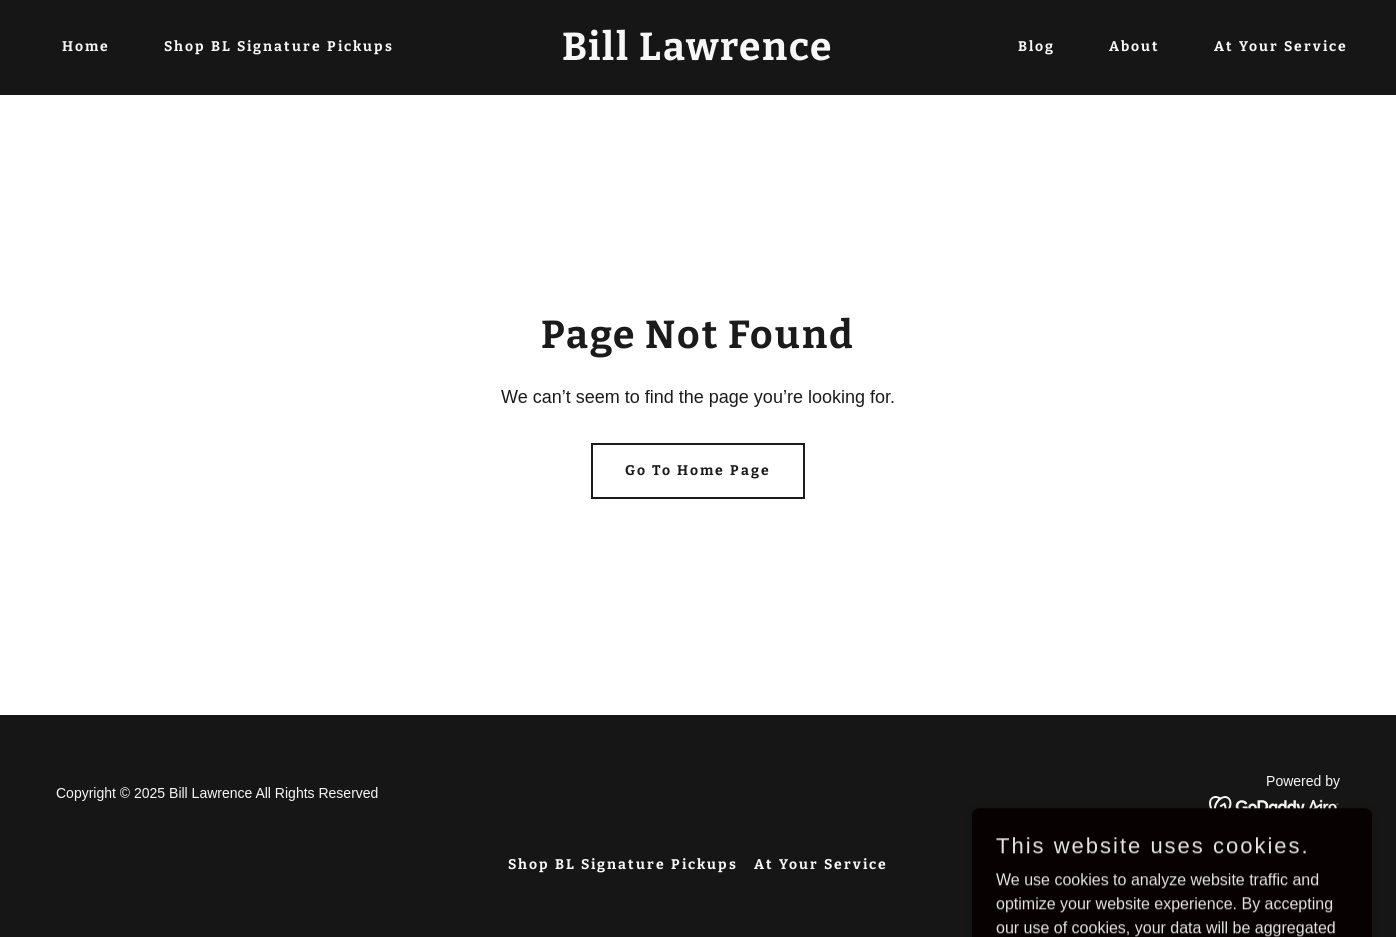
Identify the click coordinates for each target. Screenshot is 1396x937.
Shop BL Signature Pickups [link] (279, 46)
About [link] (1134, 46)
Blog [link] (1036, 46)
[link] (697, 54)
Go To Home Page (698, 470)
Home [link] (86, 46)
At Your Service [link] (1281, 46)
